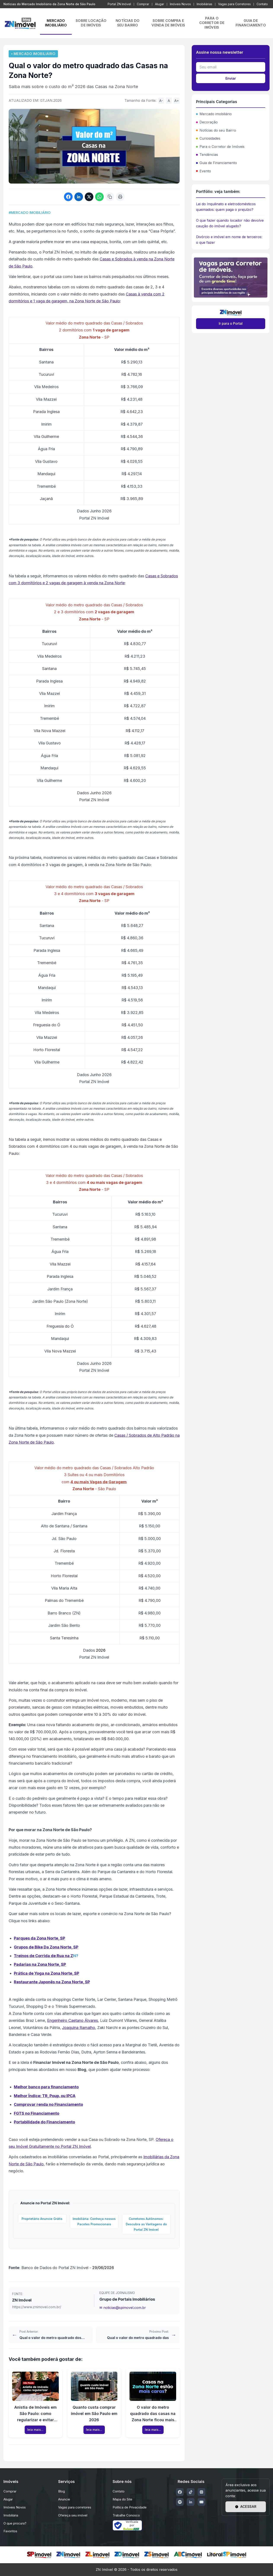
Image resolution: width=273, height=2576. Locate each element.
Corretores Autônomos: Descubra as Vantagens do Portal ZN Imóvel (146, 2224)
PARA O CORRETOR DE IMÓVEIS (211, 22)
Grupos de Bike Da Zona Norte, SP (46, 1947)
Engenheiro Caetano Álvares (72, 2020)
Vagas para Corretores (234, 4)
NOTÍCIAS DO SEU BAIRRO (127, 22)
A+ (176, 100)
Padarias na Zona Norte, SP (40, 1964)
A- (161, 100)
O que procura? (14, 2523)
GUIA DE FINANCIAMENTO (251, 22)
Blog (61, 2491)
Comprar (143, 4)
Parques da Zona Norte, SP (39, 1938)
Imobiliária (10, 2515)
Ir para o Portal (231, 323)
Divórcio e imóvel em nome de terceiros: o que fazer (229, 240)
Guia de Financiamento (216, 163)
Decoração (207, 122)
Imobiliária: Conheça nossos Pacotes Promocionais (94, 2221)
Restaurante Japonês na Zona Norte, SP (52, 1982)
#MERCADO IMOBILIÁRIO (30, 212)
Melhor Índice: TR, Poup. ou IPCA (44, 2095)
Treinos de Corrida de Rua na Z (43, 1955)
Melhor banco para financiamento (46, 2087)
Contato (262, 4)
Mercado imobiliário (214, 114)
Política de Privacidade (130, 2507)
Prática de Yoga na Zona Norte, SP (46, 1973)
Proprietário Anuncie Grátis (42, 2219)
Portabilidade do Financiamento (44, 2122)
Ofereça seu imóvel (72, 2515)
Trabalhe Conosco (126, 2515)
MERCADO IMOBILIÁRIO (56, 22)
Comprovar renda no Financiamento (48, 2104)
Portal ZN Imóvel (119, 4)
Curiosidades (208, 138)
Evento (203, 171)
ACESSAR (245, 2506)
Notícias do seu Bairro (216, 130)
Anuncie (64, 2499)
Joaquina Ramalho (78, 2027)
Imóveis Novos (180, 4)
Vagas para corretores (74, 2507)
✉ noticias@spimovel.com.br (122, 2307)
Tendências (207, 154)
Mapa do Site (122, 2499)
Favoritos (10, 2531)
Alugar (159, 4)
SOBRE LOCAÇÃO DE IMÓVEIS (91, 22)
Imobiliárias (204, 4)
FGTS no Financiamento (36, 2113)
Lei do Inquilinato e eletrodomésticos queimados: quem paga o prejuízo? (226, 207)
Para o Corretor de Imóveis (220, 146)
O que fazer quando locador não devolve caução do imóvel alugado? (230, 223)
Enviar (230, 78)
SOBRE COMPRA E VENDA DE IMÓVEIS (168, 22)
